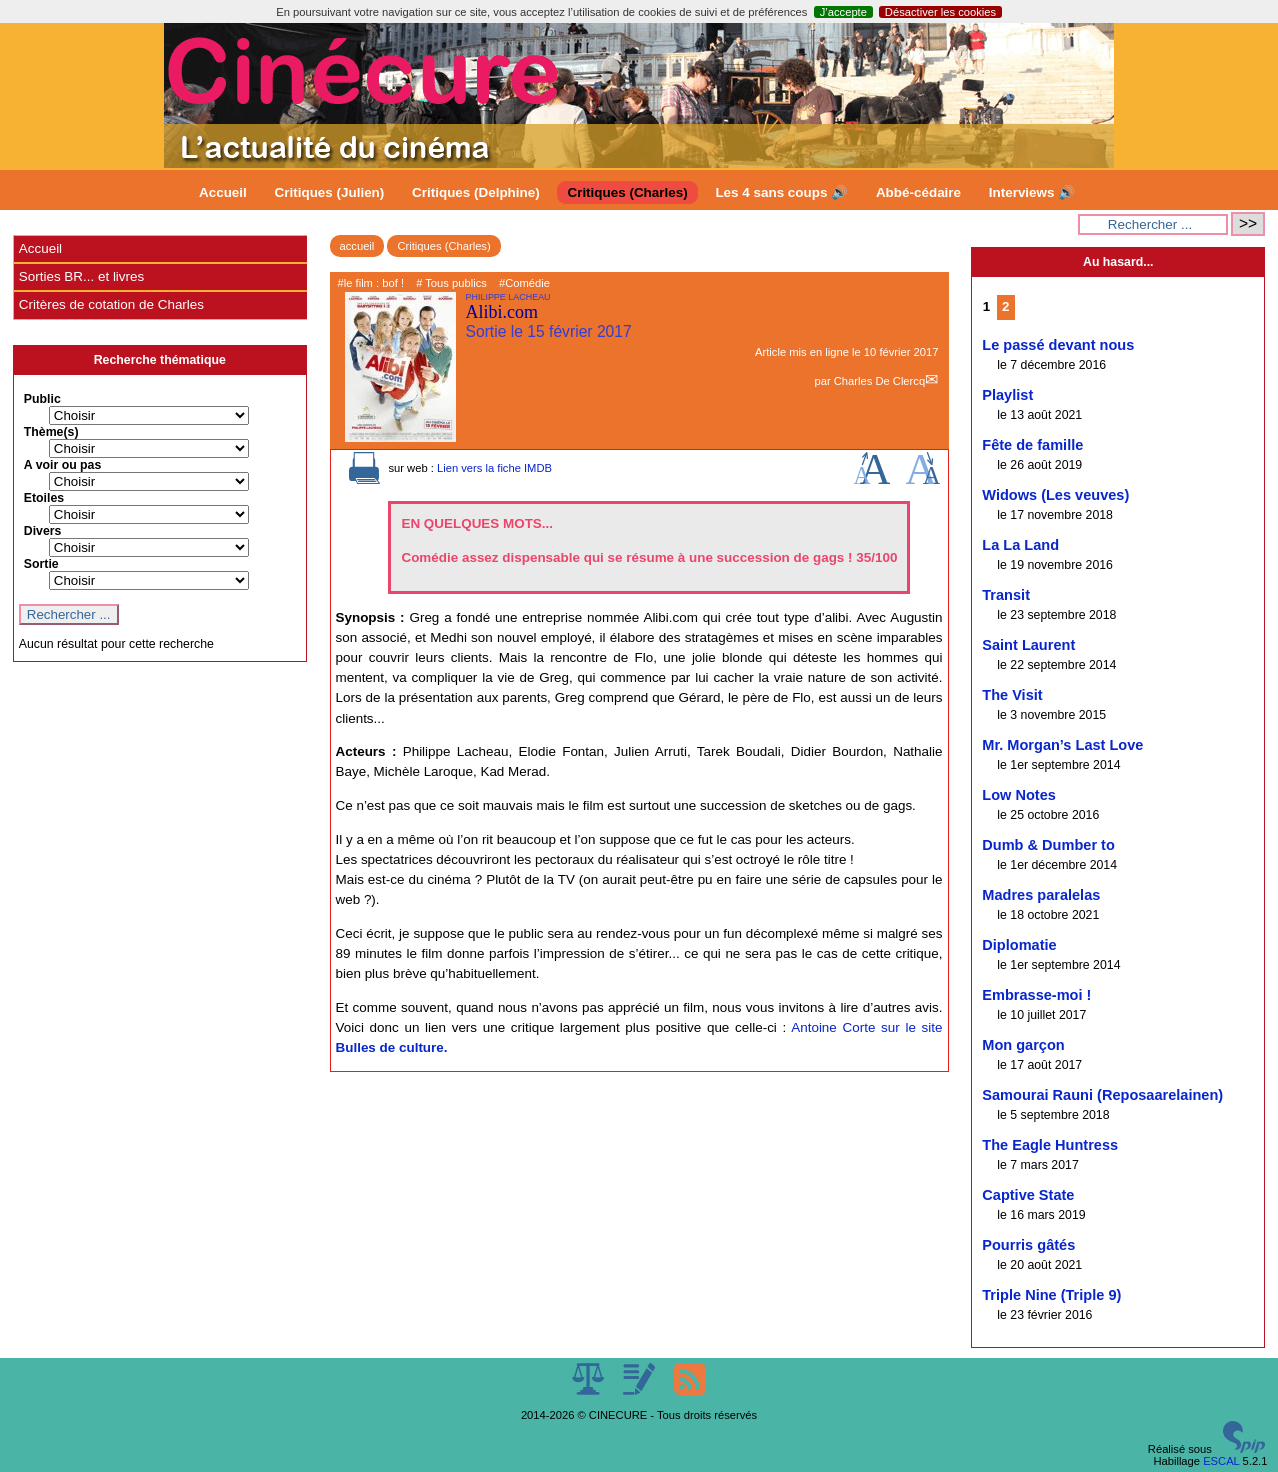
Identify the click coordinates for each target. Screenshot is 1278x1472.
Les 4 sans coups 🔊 (781, 192)
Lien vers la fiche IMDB (494, 468)
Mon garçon (1023, 1045)
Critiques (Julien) (330, 192)
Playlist (1007, 395)
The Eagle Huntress (1050, 1145)
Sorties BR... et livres (81, 276)
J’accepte (843, 12)
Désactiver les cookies (940, 12)
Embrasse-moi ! (1036, 995)
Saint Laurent (1028, 645)
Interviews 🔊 (1032, 192)
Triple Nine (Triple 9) (1051, 1295)
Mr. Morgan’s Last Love (1062, 745)
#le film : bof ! (371, 283)
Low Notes (1019, 795)
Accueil (223, 192)
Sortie (41, 564)
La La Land (1020, 545)
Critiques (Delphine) (476, 192)
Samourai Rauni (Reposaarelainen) (1102, 1095)
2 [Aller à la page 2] (1005, 306)
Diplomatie (1019, 945)
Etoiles (44, 498)
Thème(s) (51, 432)
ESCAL (1221, 1461)
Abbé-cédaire (918, 192)
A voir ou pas (63, 465)
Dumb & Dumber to (1048, 845)
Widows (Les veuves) (1055, 495)
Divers (43, 531)
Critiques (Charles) (627, 192)
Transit (1006, 595)
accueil (357, 246)
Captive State (1028, 1195)
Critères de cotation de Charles (111, 304)
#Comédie (524, 283)
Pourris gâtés (1028, 1245)
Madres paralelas (1041, 895)
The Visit (1012, 695)
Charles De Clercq (879, 381)
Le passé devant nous (1058, 345)
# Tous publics (451, 283)
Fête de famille (1032, 445)
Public (42, 399)
